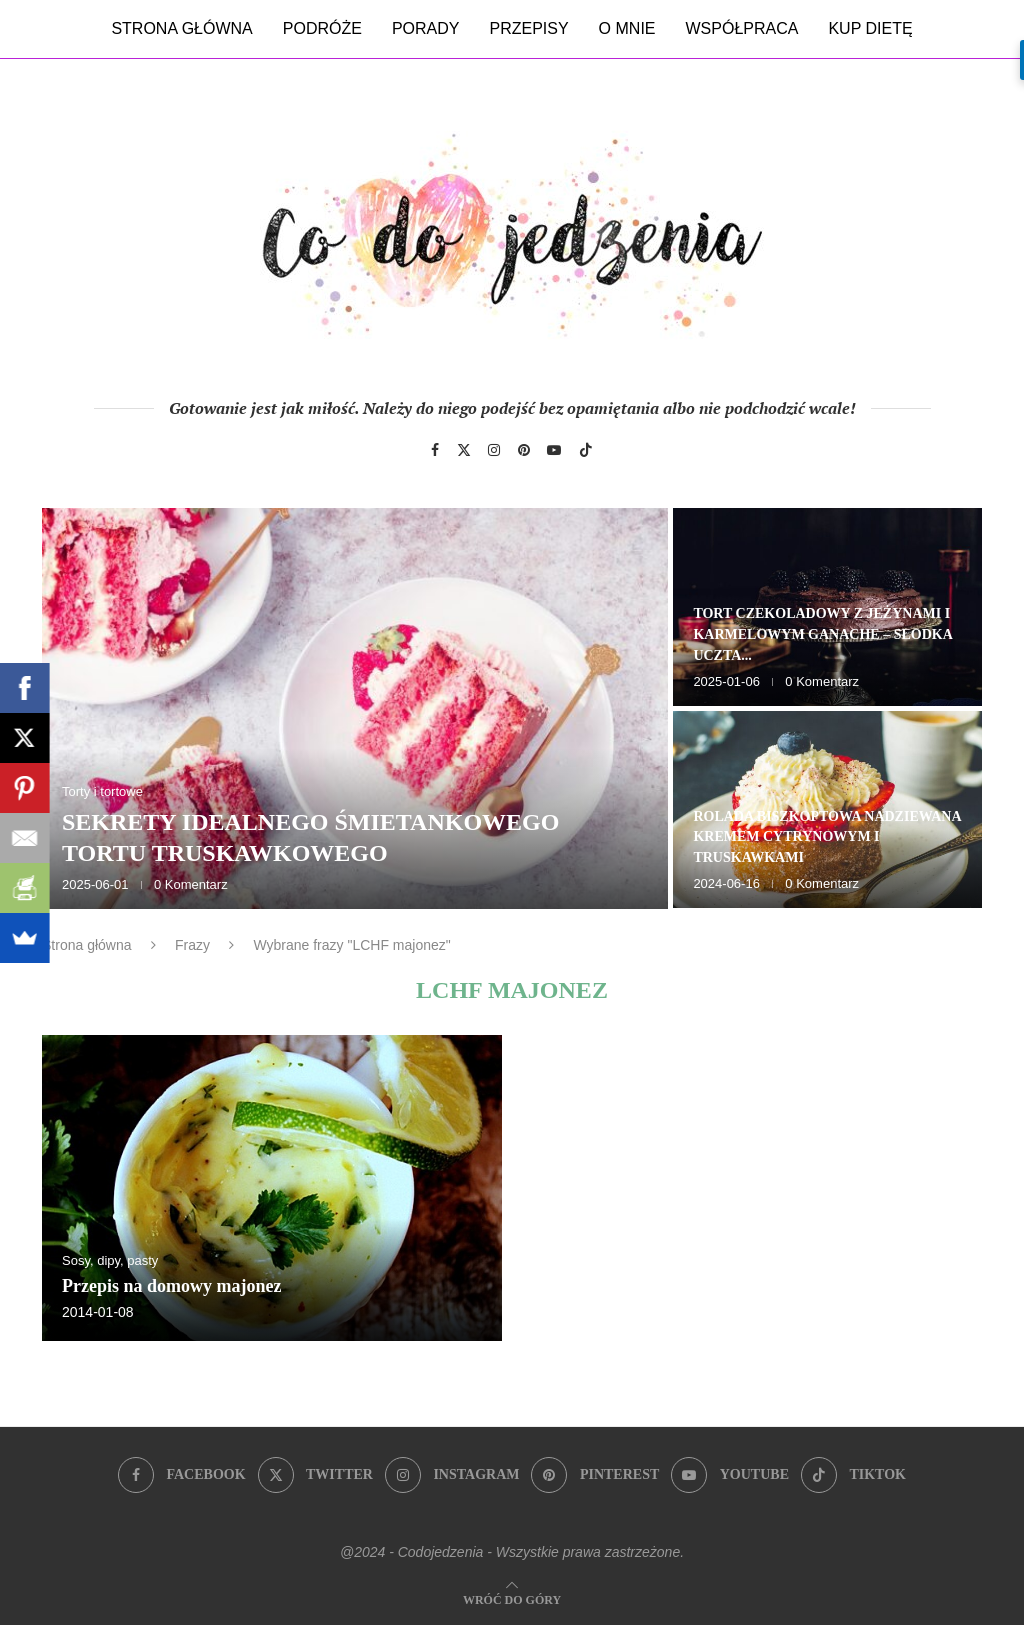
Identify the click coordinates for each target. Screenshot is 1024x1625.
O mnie (627, 28)
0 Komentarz (191, 884)
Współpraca (742, 28)
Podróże (322, 28)
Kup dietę (870, 28)
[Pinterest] (524, 450)
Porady (426, 28)
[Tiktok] (586, 450)
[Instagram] (494, 450)
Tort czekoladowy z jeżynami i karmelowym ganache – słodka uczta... (822, 634)
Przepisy (528, 28)
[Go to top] (512, 1598)
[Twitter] (464, 450)
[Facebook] (435, 450)
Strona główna (181, 28)
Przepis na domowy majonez (171, 1286)
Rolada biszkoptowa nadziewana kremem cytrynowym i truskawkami (826, 837)
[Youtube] (554, 450)
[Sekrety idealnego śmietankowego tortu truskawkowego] (355, 708)
